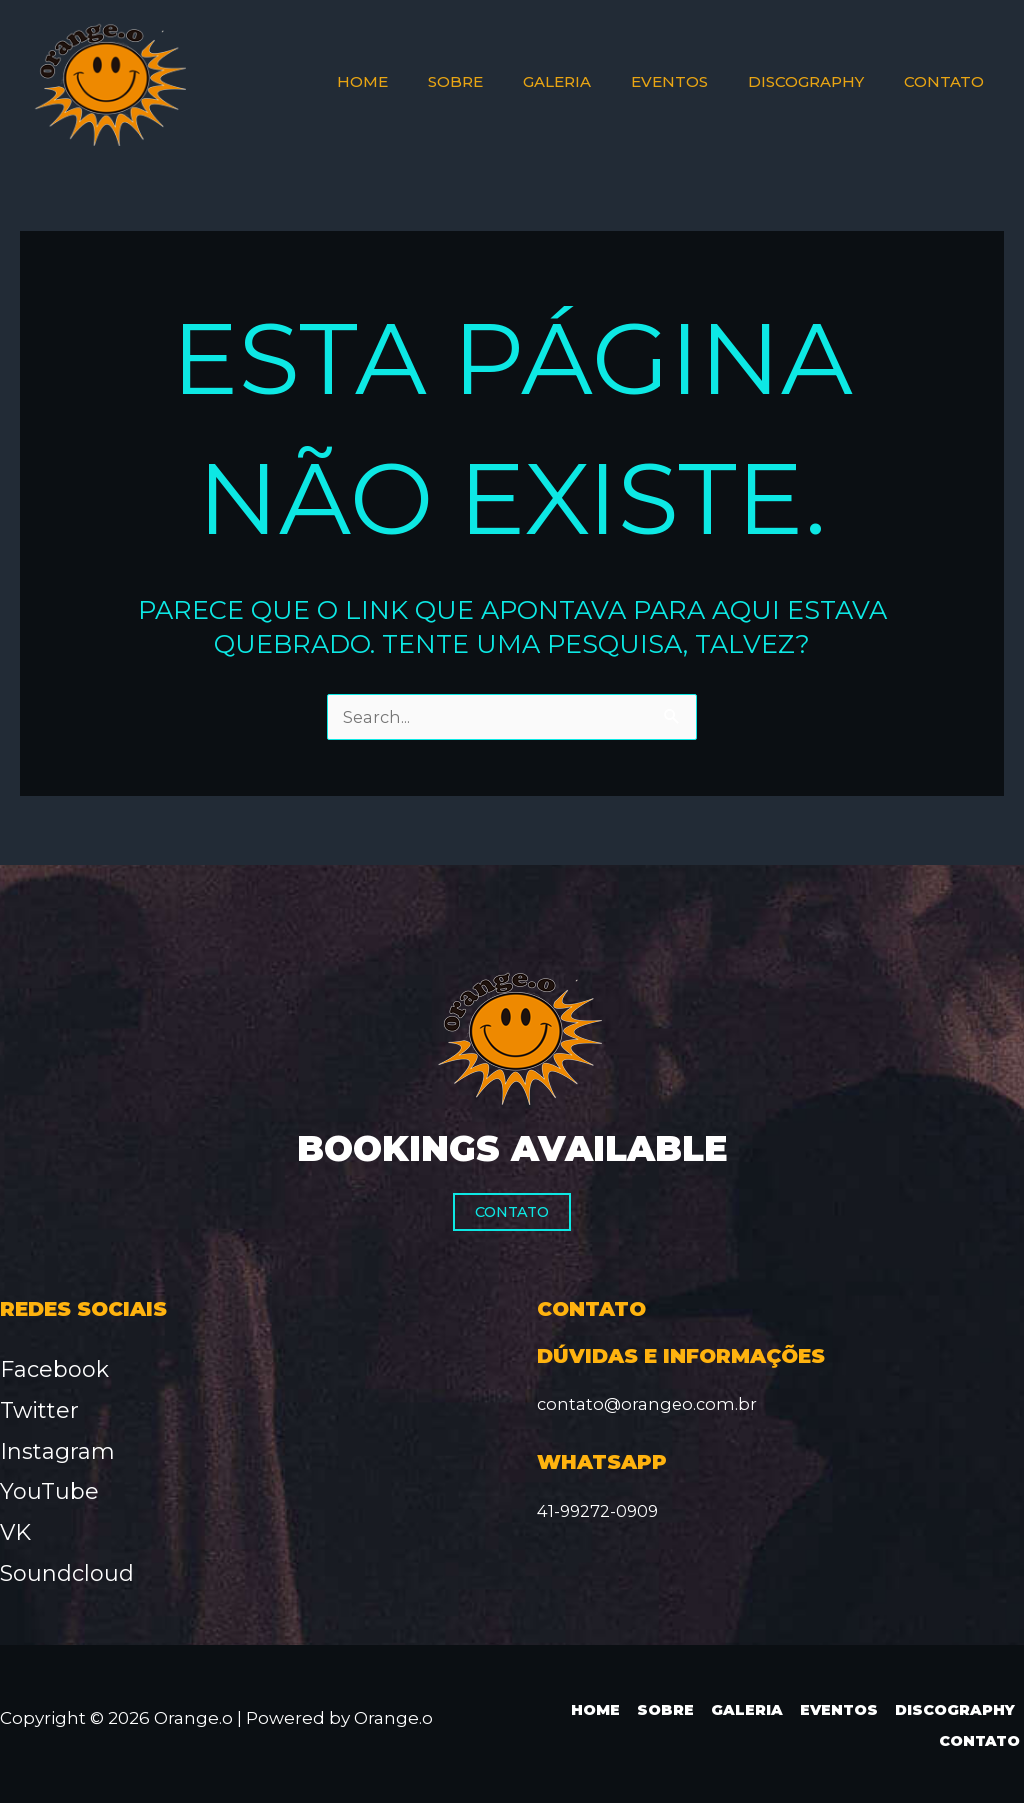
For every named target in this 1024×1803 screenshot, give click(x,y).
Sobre (662, 1709)
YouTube (49, 1491)
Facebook (54, 1369)
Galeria (743, 1709)
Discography (954, 1709)
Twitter (39, 1410)
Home (593, 1709)
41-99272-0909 (599, 1511)
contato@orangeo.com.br (649, 1404)
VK (15, 1532)
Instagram (57, 1451)
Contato (512, 1211)
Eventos (835, 1709)
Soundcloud (67, 1573)
